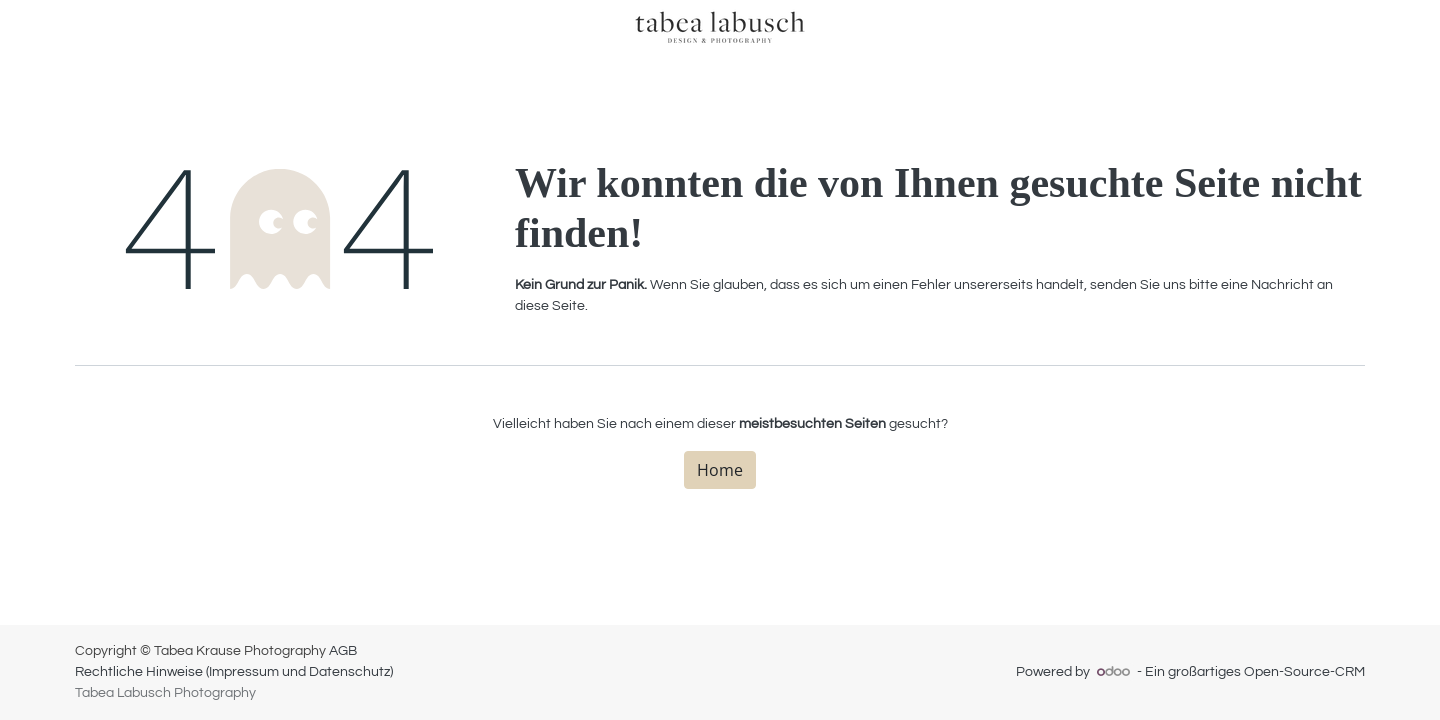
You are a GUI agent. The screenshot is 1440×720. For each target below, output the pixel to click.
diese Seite (550, 306)
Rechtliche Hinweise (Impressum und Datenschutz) (234, 672)
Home (720, 470)
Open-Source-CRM (1304, 672)
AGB (343, 651)
